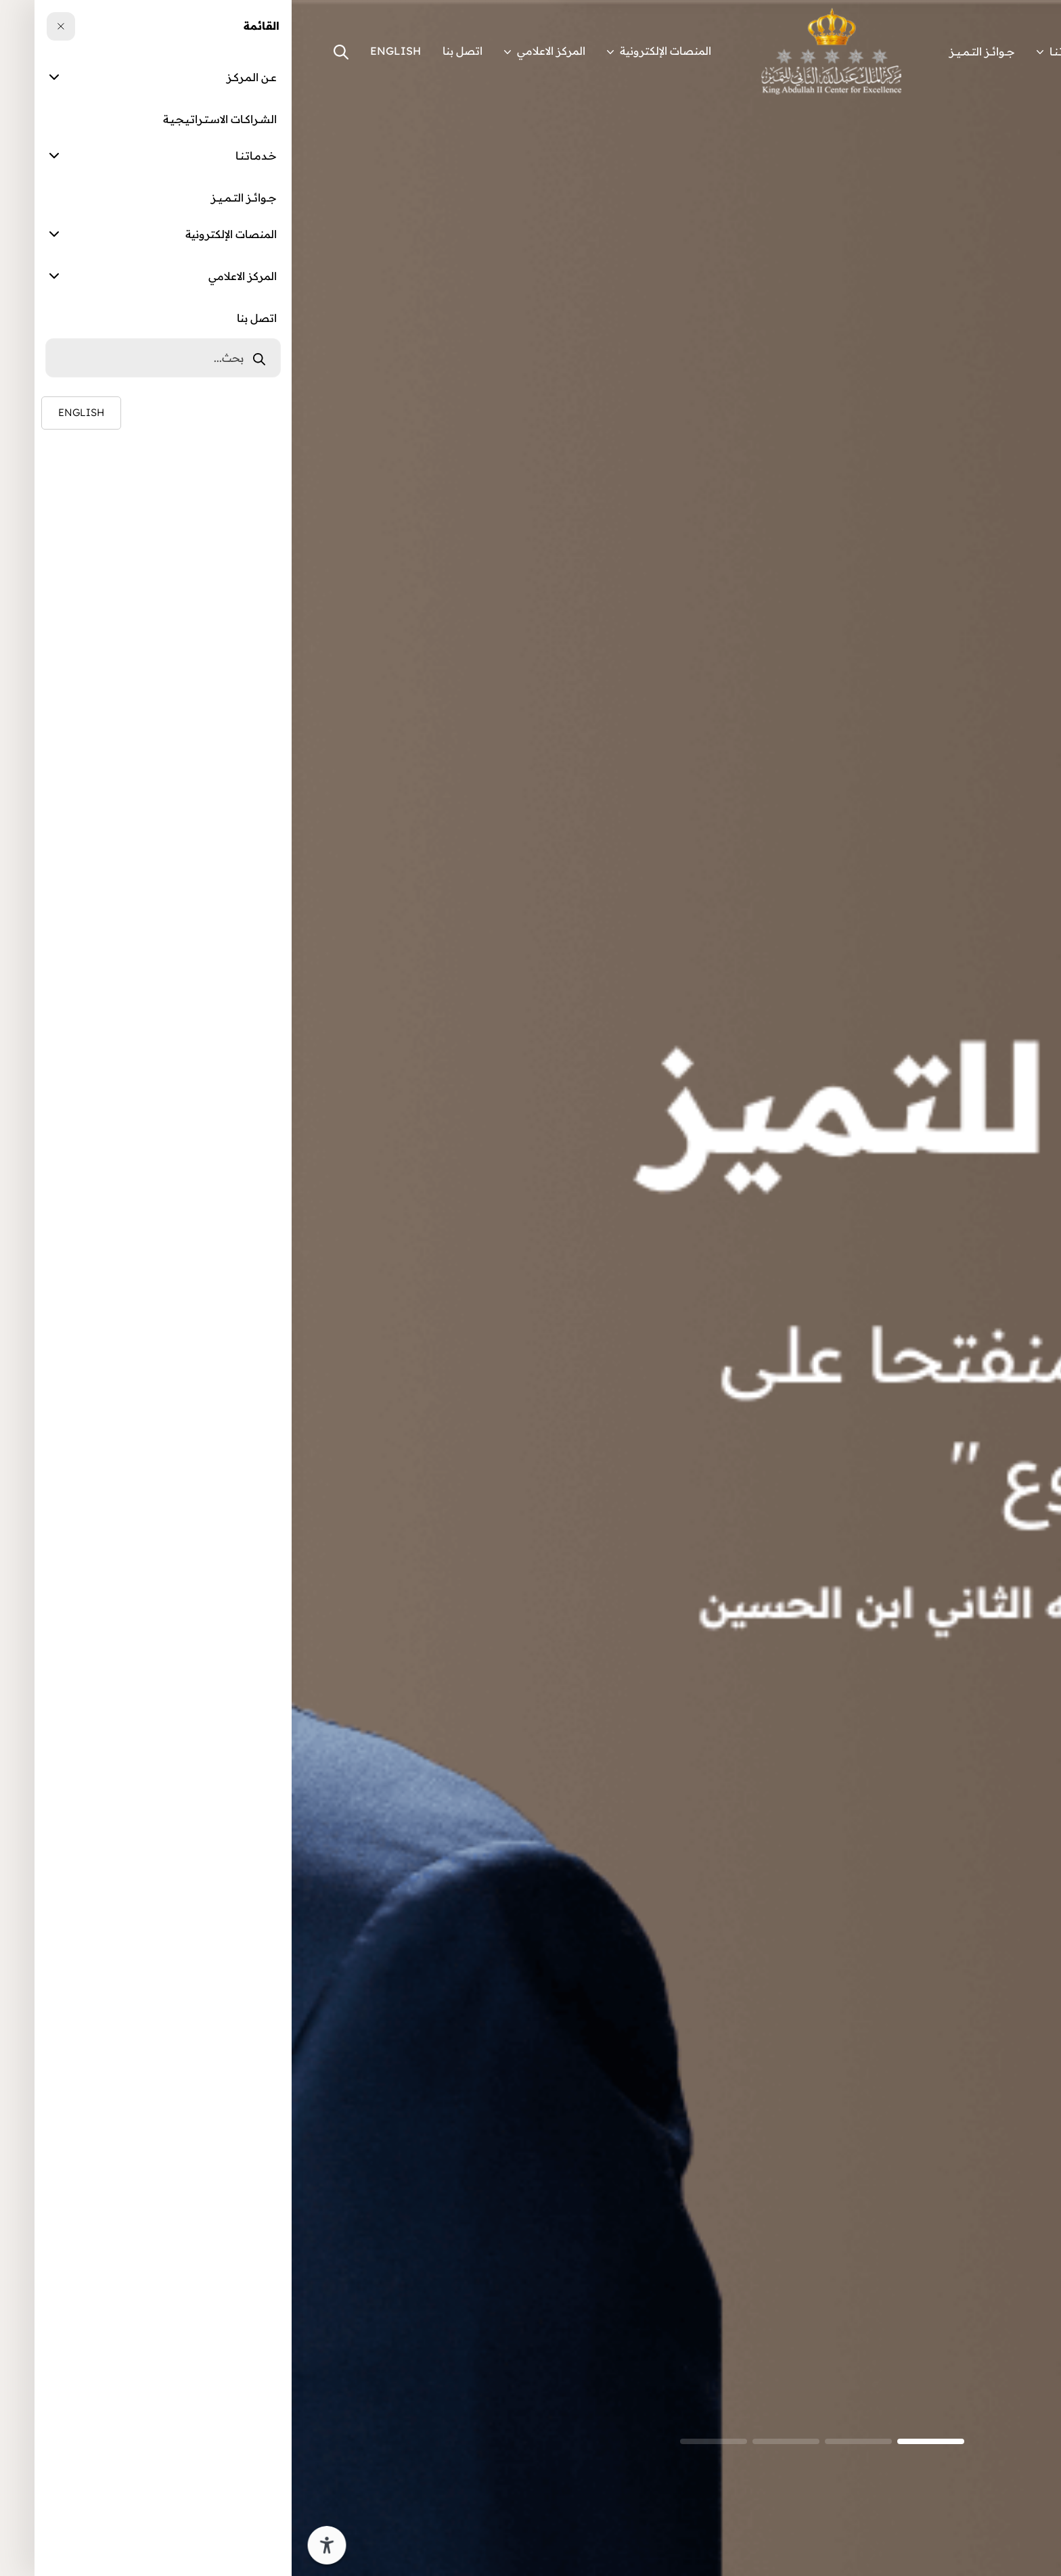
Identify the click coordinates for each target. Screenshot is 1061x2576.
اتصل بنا (171, 51)
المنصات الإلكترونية (367, 51)
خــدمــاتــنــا (772, 51)
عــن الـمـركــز (987, 51)
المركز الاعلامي (253, 51)
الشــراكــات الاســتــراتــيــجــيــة (877, 51)
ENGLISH (103, 51)
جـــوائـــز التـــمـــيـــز (690, 51)
